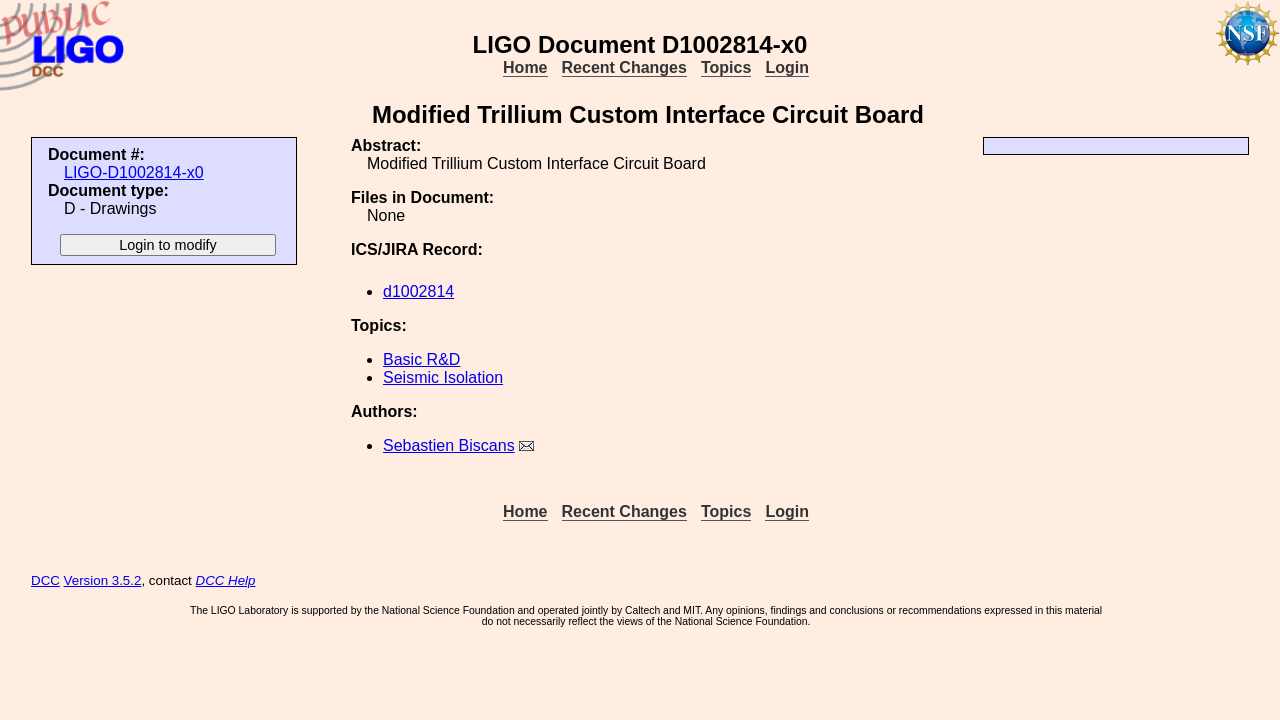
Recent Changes (624, 67)
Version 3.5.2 (103, 580)
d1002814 (418, 291)
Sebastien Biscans (449, 445)
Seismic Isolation (443, 377)
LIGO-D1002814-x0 (134, 172)
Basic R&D (421, 359)
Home (525, 67)
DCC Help (226, 580)
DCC (45, 580)
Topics (726, 67)
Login (787, 67)
